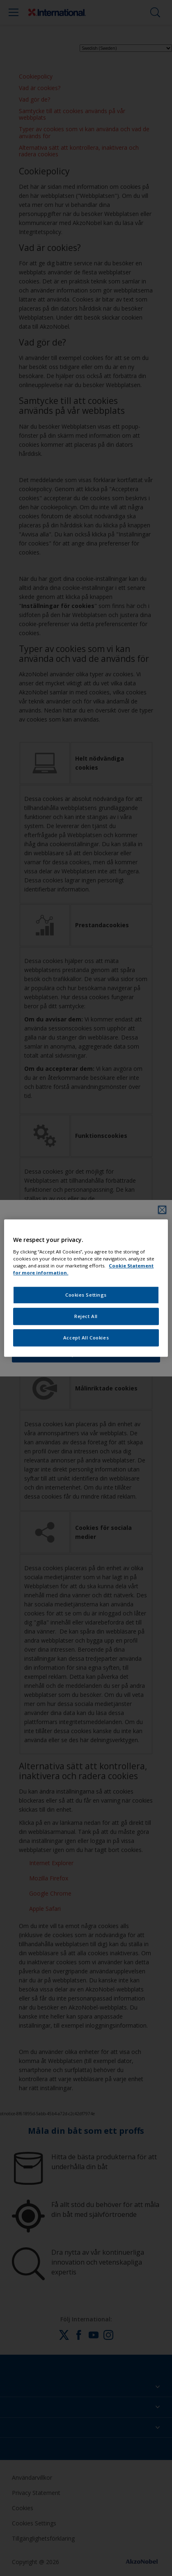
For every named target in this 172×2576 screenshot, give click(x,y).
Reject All (86, 1316)
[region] (85, 1288)
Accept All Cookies (86, 1337)
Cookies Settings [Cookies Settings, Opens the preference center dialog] (86, 1295)
